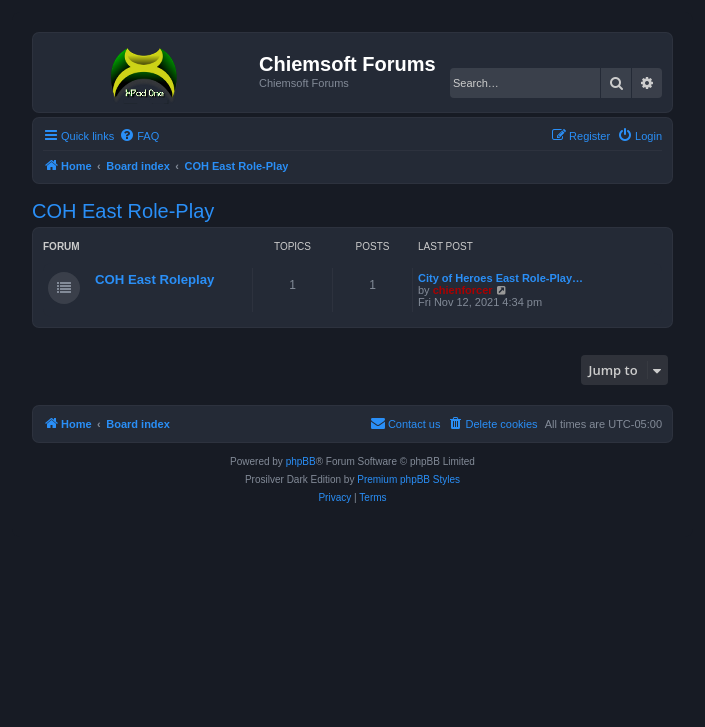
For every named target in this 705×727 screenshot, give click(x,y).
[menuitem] (139, 136)
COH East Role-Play (123, 211)
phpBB (301, 461)
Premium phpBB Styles (408, 479)
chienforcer (463, 290)
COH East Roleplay (154, 279)
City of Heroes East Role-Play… (500, 278)
